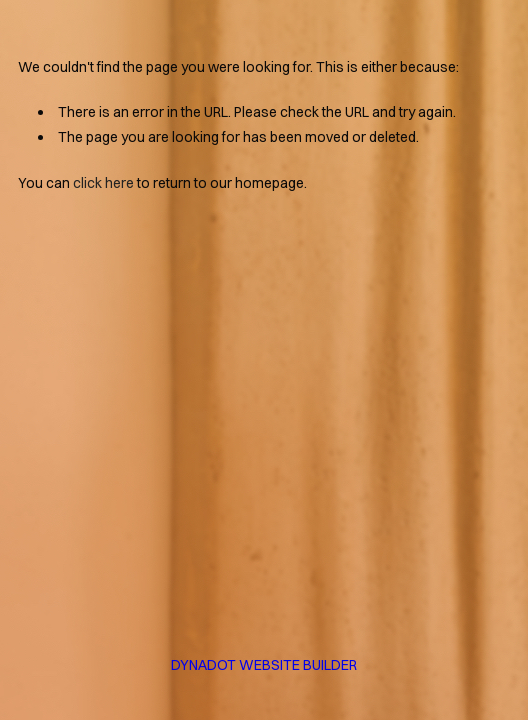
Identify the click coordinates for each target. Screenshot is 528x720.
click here (103, 183)
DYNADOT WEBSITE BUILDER (264, 665)
